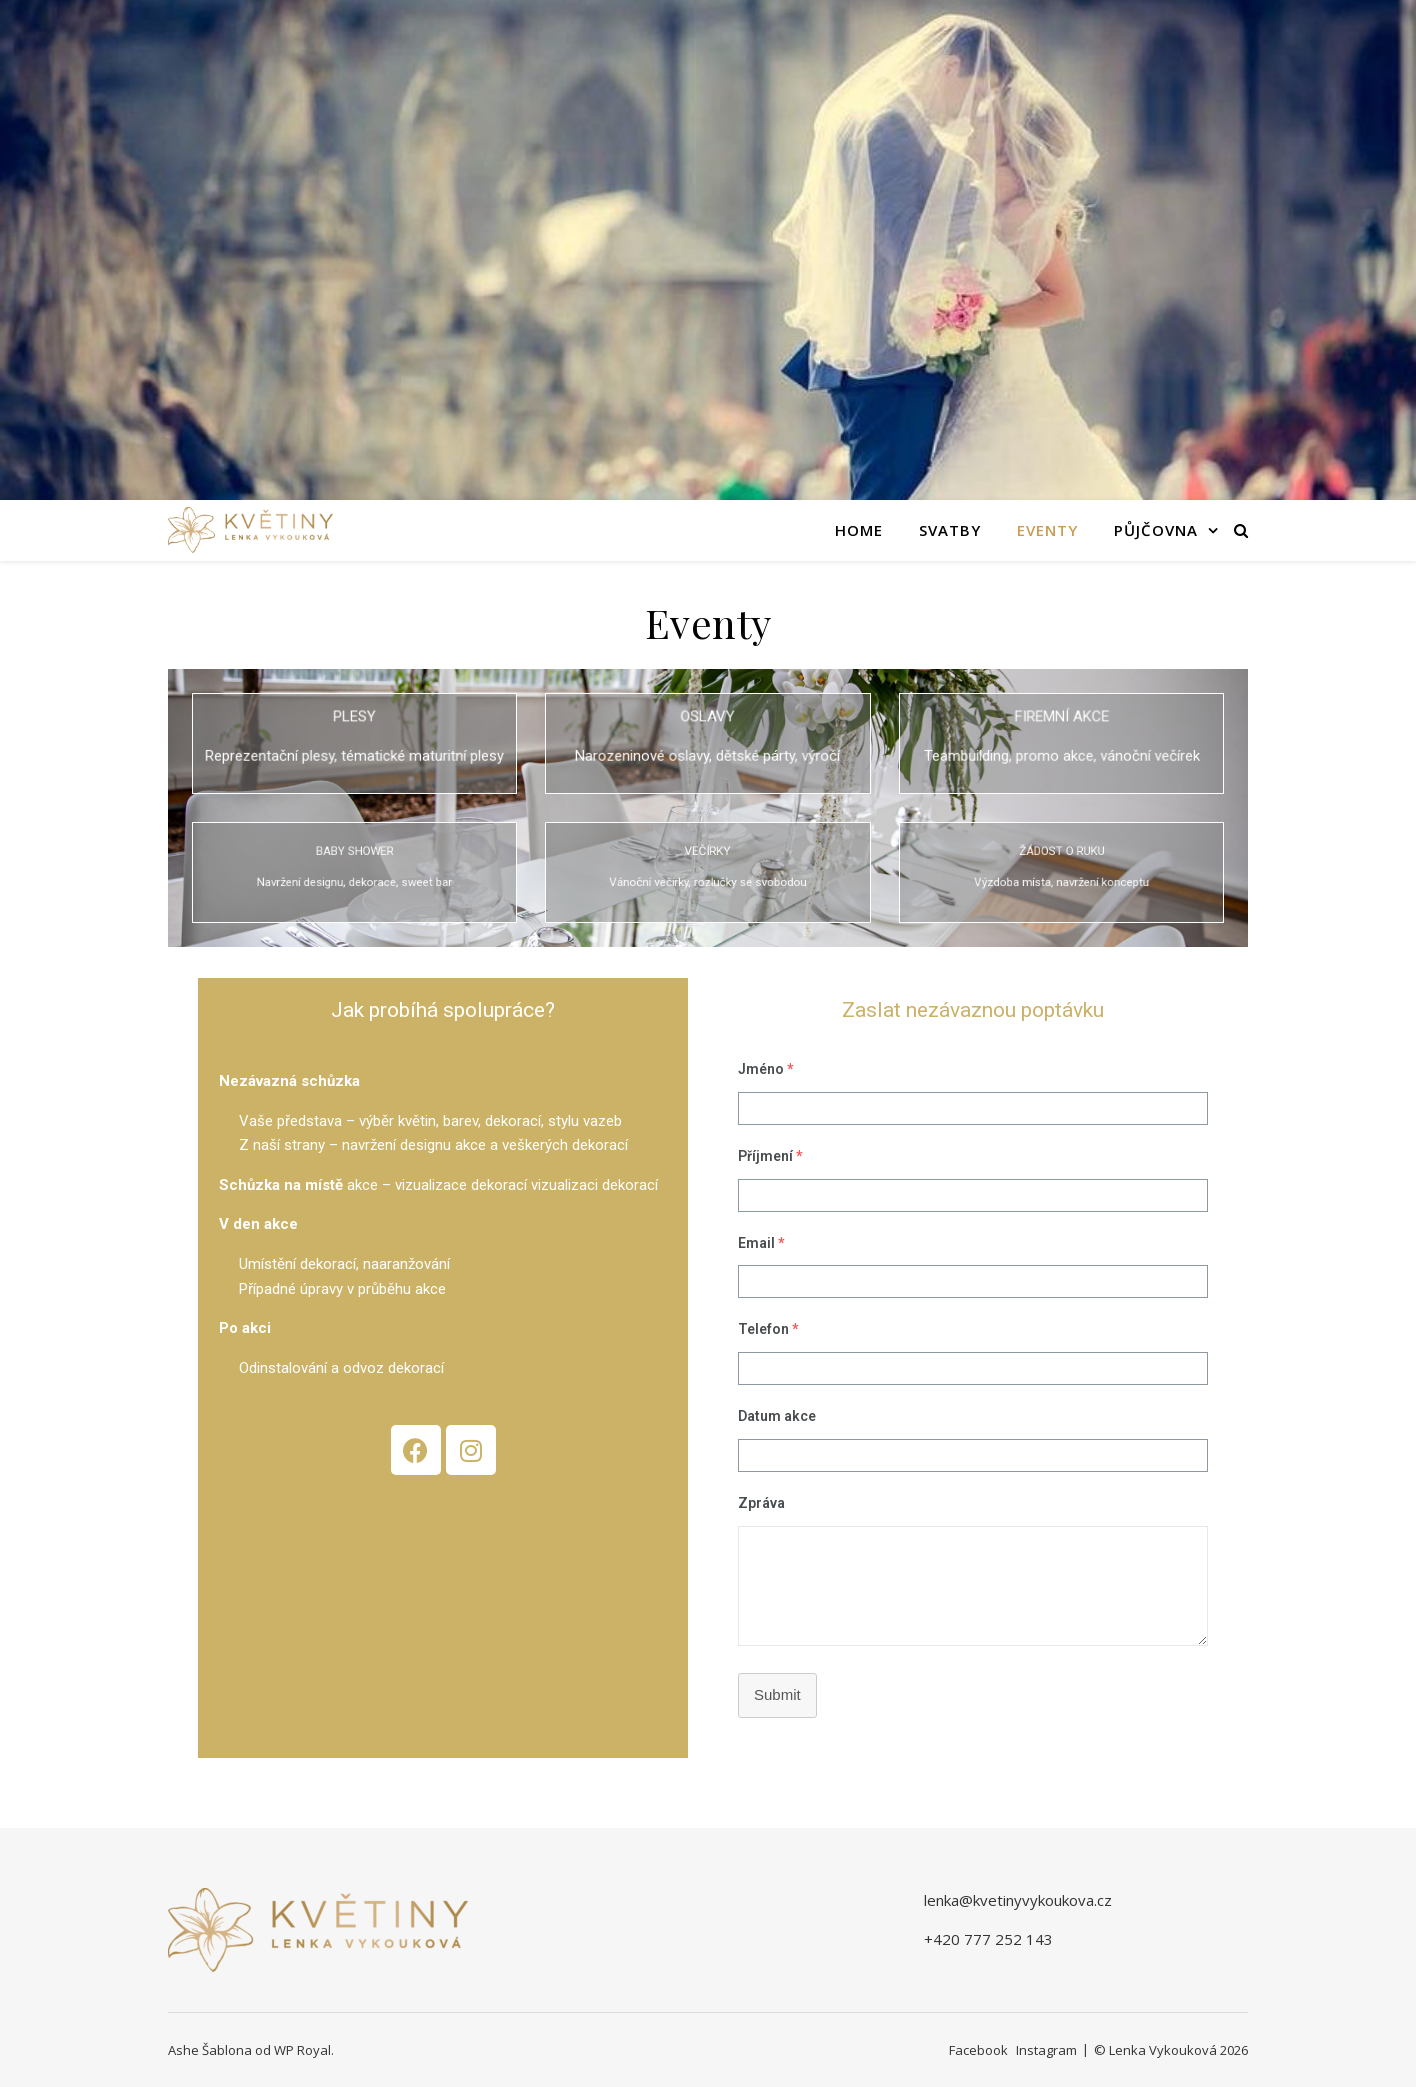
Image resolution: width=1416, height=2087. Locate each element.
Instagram (1046, 2050)
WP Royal (302, 2050)
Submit (777, 1694)
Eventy (1047, 530)
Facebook (978, 2050)
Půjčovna (1156, 530)
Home (859, 530)
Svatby (950, 530)
